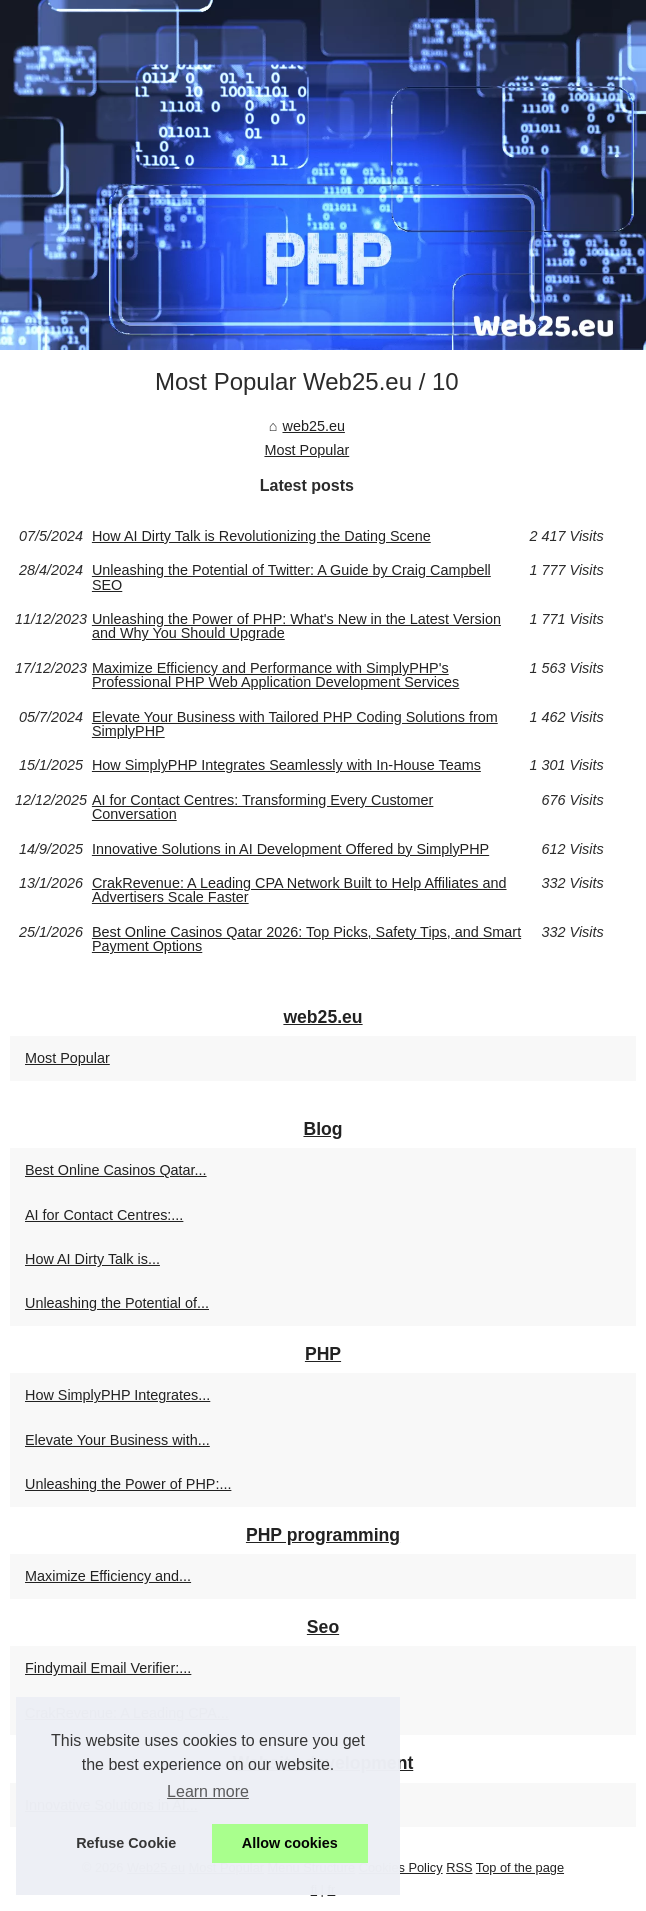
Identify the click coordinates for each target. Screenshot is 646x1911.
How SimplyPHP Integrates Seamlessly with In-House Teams (286, 765)
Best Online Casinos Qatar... (116, 1170)
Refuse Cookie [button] (126, 1843)
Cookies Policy (401, 1867)
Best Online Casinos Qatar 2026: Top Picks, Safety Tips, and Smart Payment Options (306, 939)
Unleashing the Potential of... (117, 1303)
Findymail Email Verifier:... (108, 1668)
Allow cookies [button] (290, 1843)
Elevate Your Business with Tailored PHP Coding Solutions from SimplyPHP (295, 724)
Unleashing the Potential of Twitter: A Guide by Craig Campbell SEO (291, 577)
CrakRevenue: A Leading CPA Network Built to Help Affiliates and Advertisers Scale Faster (299, 890)
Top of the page (520, 1867)
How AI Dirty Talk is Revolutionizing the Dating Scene (261, 536)
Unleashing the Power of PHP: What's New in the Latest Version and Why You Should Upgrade (296, 626)
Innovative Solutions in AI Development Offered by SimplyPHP (290, 849)
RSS (459, 1867)
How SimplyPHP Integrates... (117, 1395)
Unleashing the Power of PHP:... (128, 1484)
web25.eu (313, 426)
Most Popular (306, 450)
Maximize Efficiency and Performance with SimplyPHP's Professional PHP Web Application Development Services (275, 675)
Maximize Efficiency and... (108, 1576)
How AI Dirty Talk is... (92, 1259)
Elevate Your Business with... (117, 1440)
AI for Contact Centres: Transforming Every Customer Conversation (263, 807)
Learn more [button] (208, 1791)
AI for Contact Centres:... (104, 1215)
